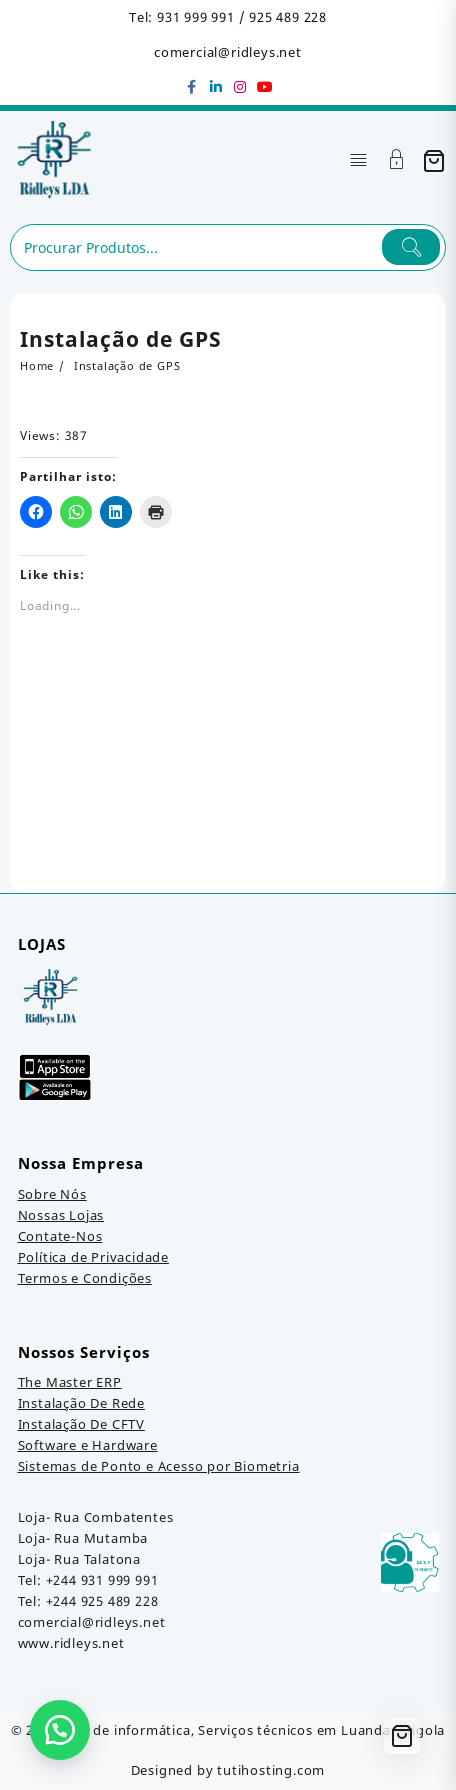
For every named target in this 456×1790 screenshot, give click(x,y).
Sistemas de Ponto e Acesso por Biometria (159, 1466)
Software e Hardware (88, 1445)
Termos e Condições (85, 1278)
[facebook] (192, 87)
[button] (60, 1730)
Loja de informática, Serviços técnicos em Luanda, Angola (253, 1730)
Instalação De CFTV (81, 1424)
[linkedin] (216, 87)
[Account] (397, 161)
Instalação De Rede (81, 1403)
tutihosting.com (271, 1770)
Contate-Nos (60, 1236)
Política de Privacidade (93, 1257)
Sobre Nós (52, 1194)
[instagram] (240, 87)
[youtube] (264, 87)
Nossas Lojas (61, 1215)
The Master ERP (70, 1382)
